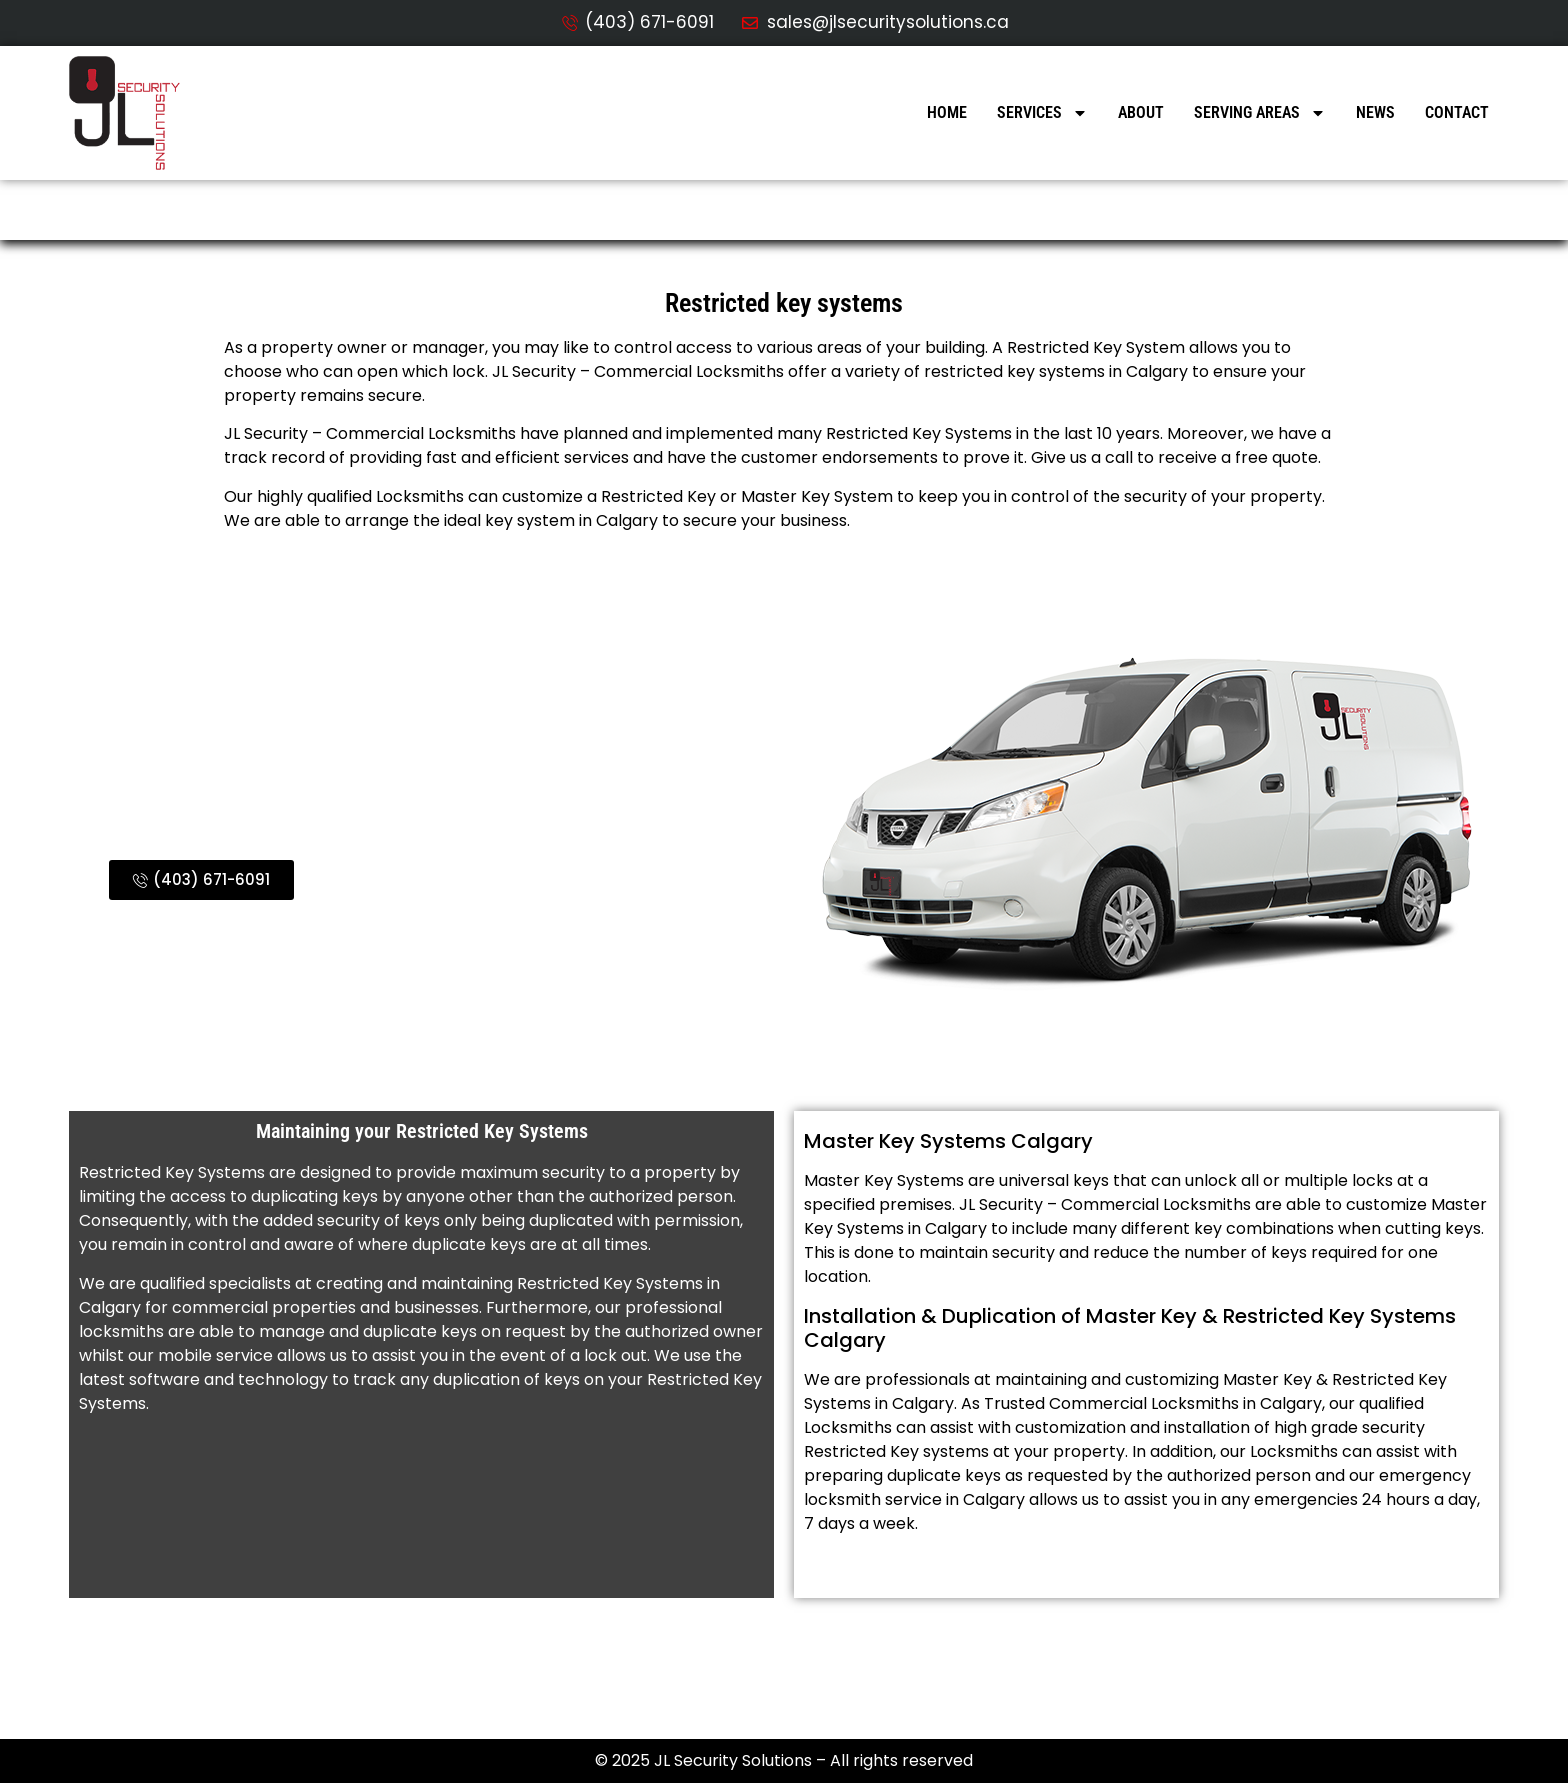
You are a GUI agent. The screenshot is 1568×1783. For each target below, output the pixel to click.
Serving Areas (1260, 113)
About (1141, 112)
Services (1042, 113)
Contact (1457, 112)
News (1375, 112)
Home (947, 112)
